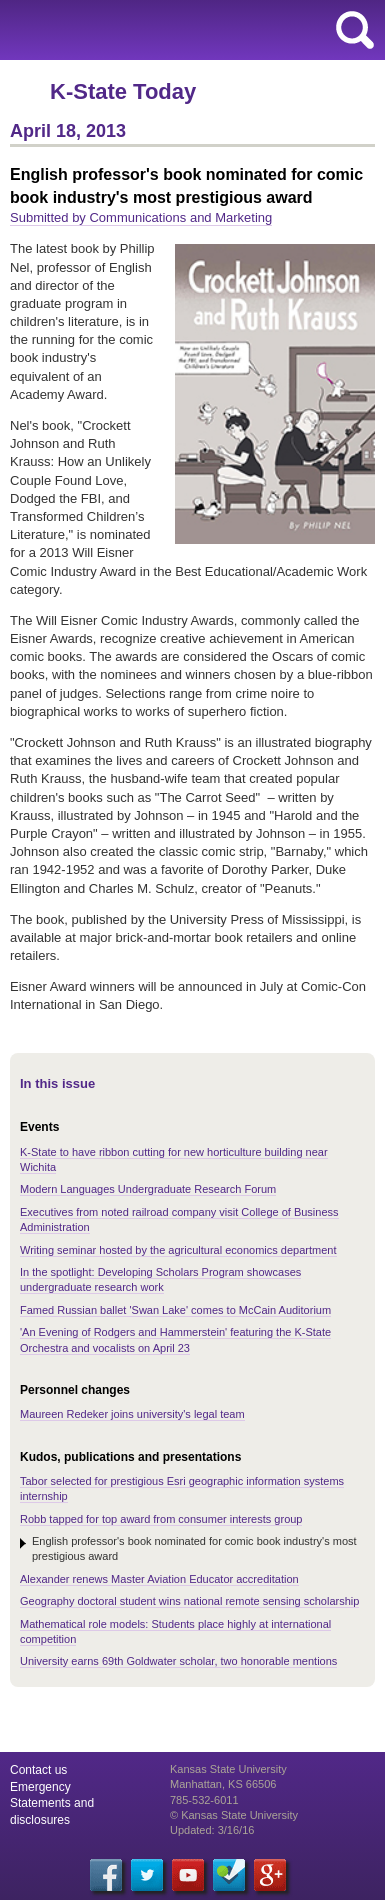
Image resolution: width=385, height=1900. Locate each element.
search (355, 30)
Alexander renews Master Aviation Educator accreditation (159, 1579)
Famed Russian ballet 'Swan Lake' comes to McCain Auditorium (175, 1310)
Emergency (40, 1787)
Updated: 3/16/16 (212, 1830)
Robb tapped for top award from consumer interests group (161, 1519)
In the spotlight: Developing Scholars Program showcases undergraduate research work (160, 1279)
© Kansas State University (234, 1815)
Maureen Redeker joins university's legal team (132, 1414)
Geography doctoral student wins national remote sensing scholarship (189, 1601)
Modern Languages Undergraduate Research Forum (148, 1189)
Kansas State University (182, 30)
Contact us (38, 1770)
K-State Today (123, 91)
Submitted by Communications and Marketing (141, 217)
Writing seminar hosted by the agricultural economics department (178, 1250)
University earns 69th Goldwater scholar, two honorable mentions (178, 1661)
